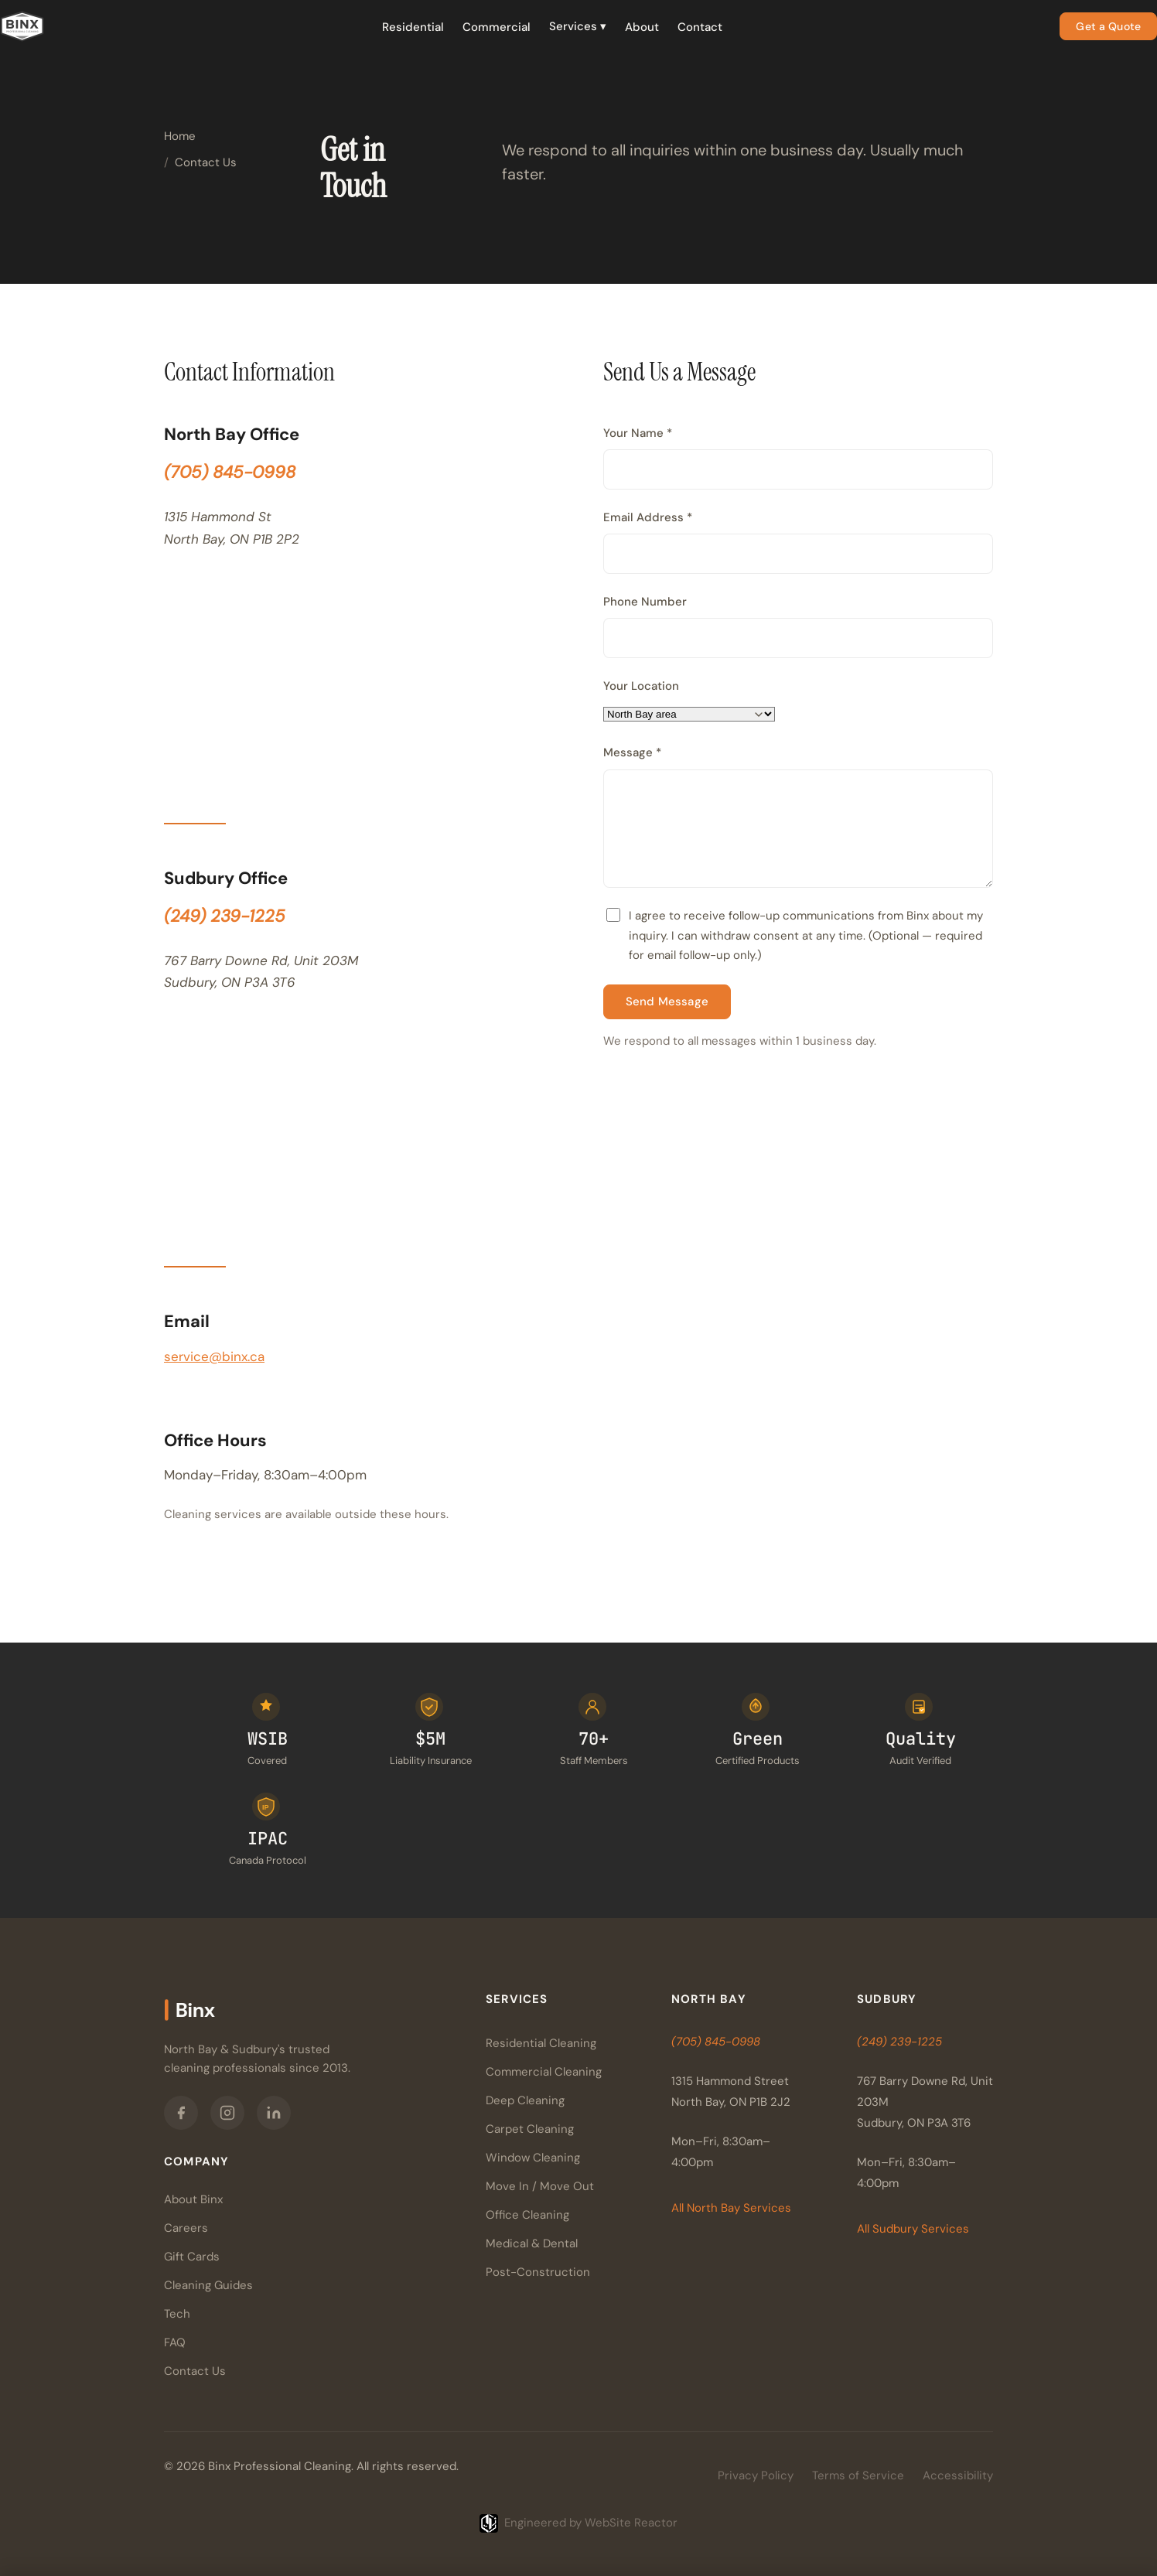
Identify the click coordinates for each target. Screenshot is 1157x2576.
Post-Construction (538, 2272)
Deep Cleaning (525, 2100)
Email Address (647, 517)
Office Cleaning (527, 2215)
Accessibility (958, 2475)
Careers (186, 2228)
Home (180, 136)
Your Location (641, 686)
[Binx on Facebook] (181, 2113)
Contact (699, 27)
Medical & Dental (532, 2243)
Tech (177, 2314)
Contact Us (195, 2371)
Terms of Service (858, 2475)
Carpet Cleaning (530, 2129)
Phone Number (645, 601)
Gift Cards (192, 2256)
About (642, 27)
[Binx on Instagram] (227, 2113)
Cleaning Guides (208, 2285)
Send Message (667, 1001)
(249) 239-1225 (224, 916)
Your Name (637, 433)
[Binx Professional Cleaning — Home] (22, 26)
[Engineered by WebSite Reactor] (578, 2523)
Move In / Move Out (540, 2186)
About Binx (193, 2199)
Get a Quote (1108, 26)
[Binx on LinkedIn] (274, 2113)
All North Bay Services (731, 2208)
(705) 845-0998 (229, 472)
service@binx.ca (214, 1356)
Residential (413, 27)
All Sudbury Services (913, 2229)
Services (577, 26)
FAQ (175, 2342)
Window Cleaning (533, 2157)
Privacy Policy (756, 2475)
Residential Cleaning (541, 2043)
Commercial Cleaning (544, 2072)
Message (632, 752)
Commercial (496, 27)
